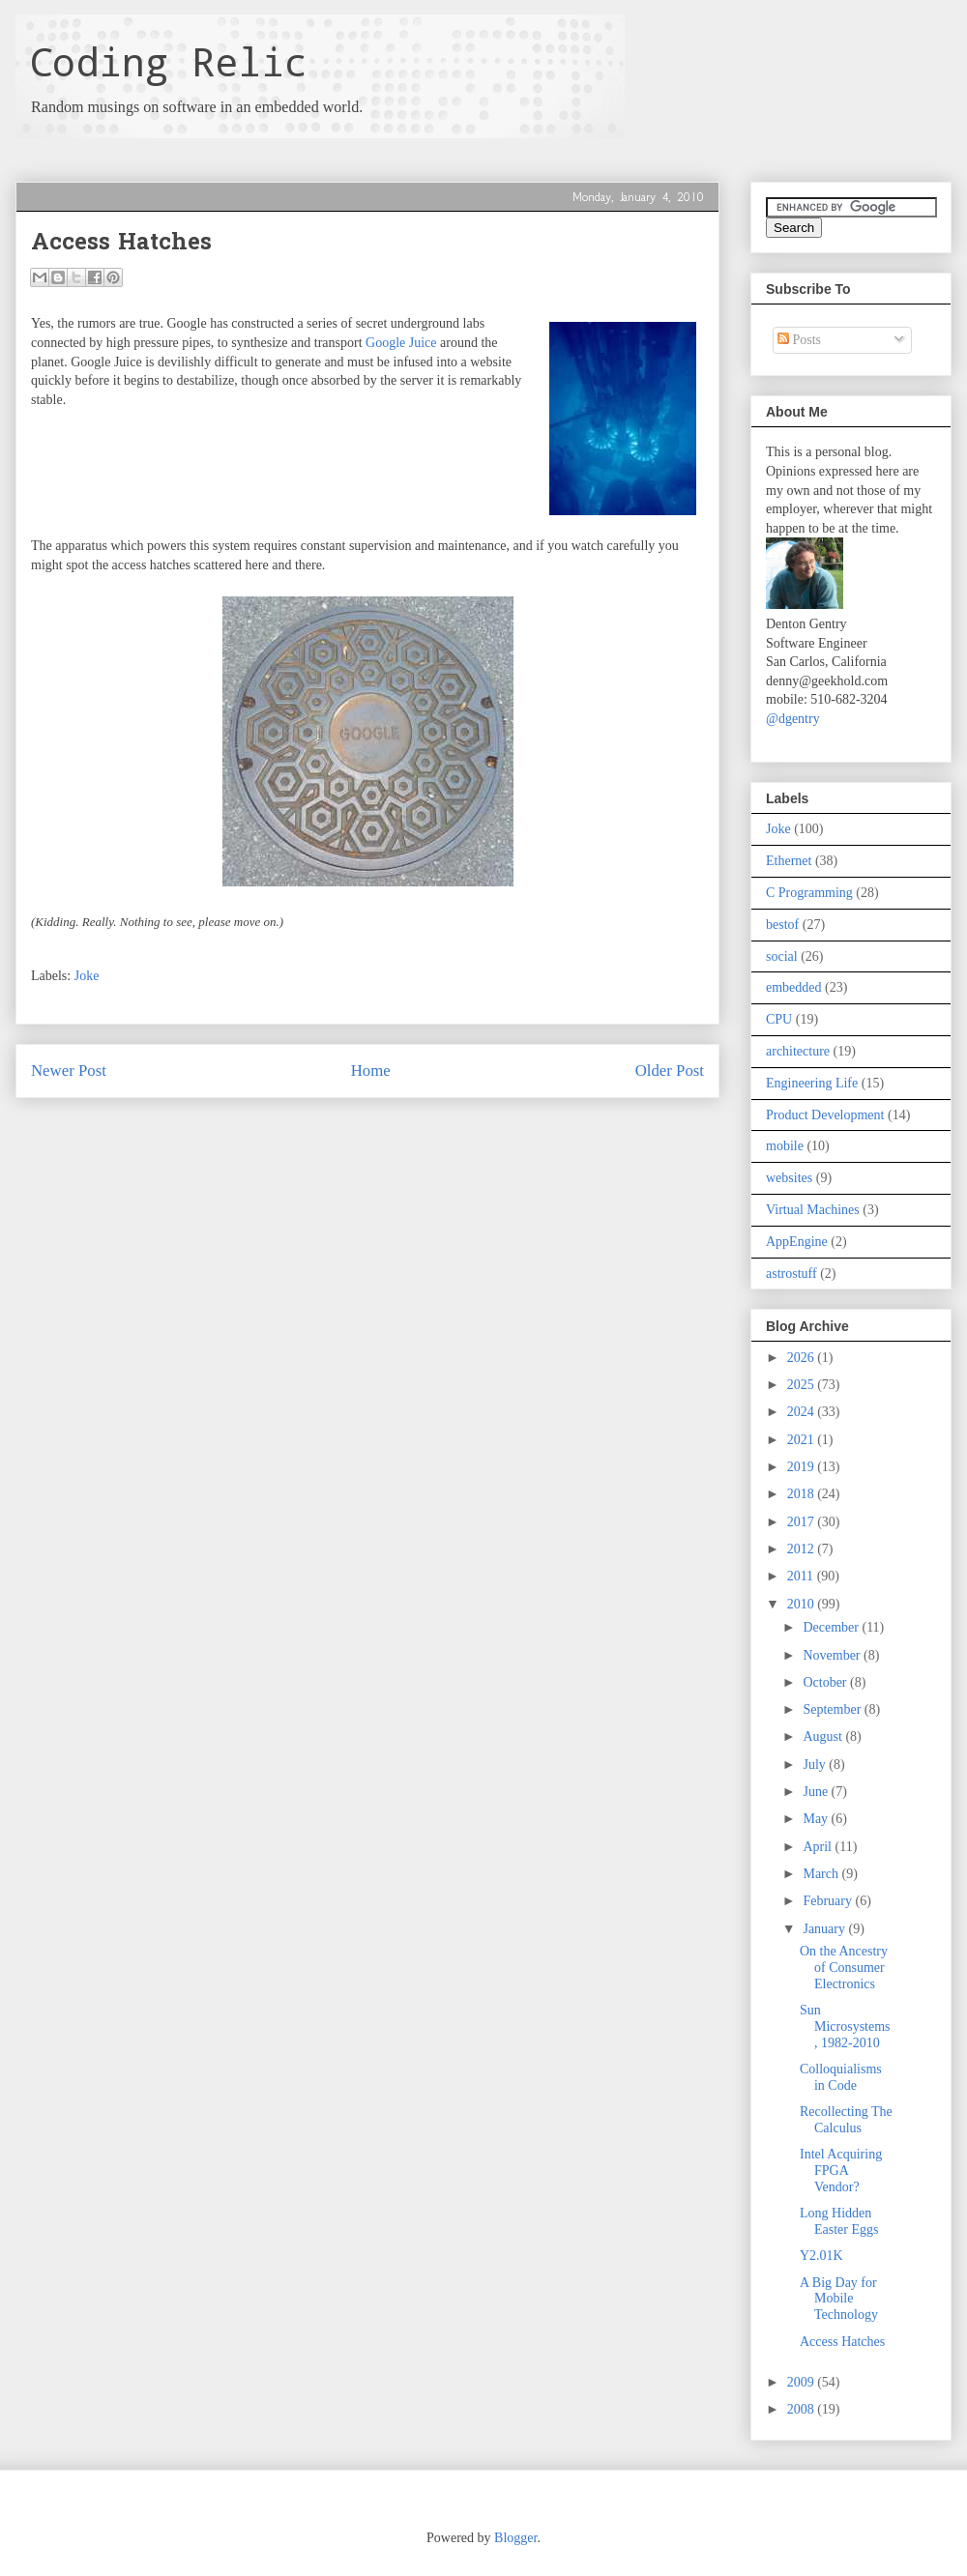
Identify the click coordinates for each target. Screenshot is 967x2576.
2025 (802, 1384)
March (822, 1874)
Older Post (669, 1070)
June (817, 1791)
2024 (802, 1411)
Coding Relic (168, 61)
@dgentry (793, 718)
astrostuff (791, 1273)
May (817, 1818)
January (825, 1929)
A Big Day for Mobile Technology (839, 2299)
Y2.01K (821, 2255)
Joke (87, 976)
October (826, 1682)
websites (789, 1178)
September (833, 1709)
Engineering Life (812, 1083)
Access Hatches (842, 2341)
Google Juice (401, 342)
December (832, 1627)
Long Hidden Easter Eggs (839, 2221)
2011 (802, 1576)
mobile (785, 1146)
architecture (798, 1051)
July (816, 1764)
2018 (802, 1494)
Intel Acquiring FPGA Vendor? (841, 2170)
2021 (802, 1440)
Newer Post (68, 1070)
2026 (802, 1357)
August (824, 1736)
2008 (802, 2409)
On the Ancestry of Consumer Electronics (844, 1967)
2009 (802, 2382)
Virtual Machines (813, 1209)
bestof (782, 924)
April (819, 1846)
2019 (802, 1467)
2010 (802, 1604)
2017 (802, 1522)
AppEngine (797, 1241)
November (833, 1655)
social (782, 956)
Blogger (515, 2538)
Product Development (825, 1115)
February (829, 1901)
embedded (794, 987)
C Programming (809, 892)
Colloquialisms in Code (841, 2077)
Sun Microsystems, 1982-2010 (845, 2026)
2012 (802, 1549)
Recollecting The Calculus (846, 2119)
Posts (799, 340)
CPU (779, 1019)
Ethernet (788, 861)
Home (371, 1070)
